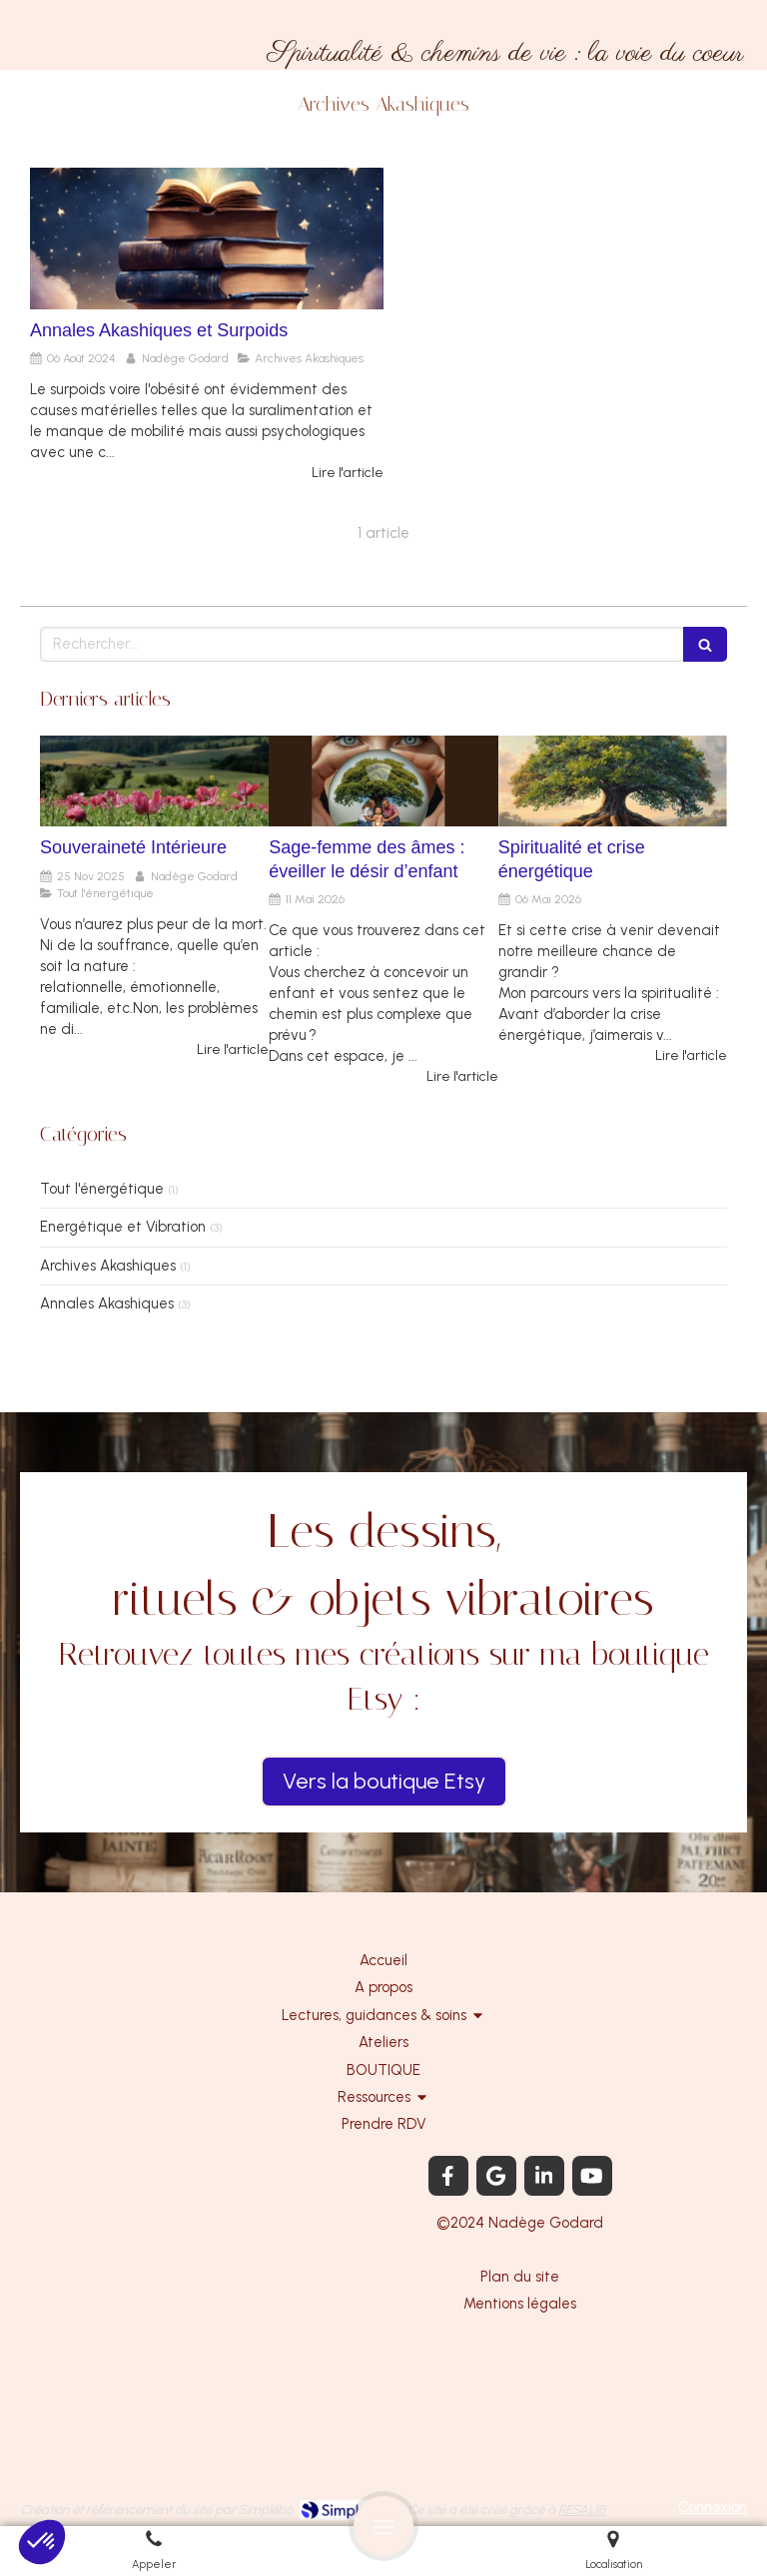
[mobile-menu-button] (383, 2526)
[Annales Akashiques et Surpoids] (207, 238)
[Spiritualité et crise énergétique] (612, 781)
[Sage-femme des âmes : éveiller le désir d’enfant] (383, 781)
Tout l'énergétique (102, 1189)
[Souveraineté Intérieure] (154, 781)
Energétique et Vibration (123, 1227)
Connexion (712, 2507)
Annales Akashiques (107, 1303)
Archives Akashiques (108, 1266)
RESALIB (581, 2509)
